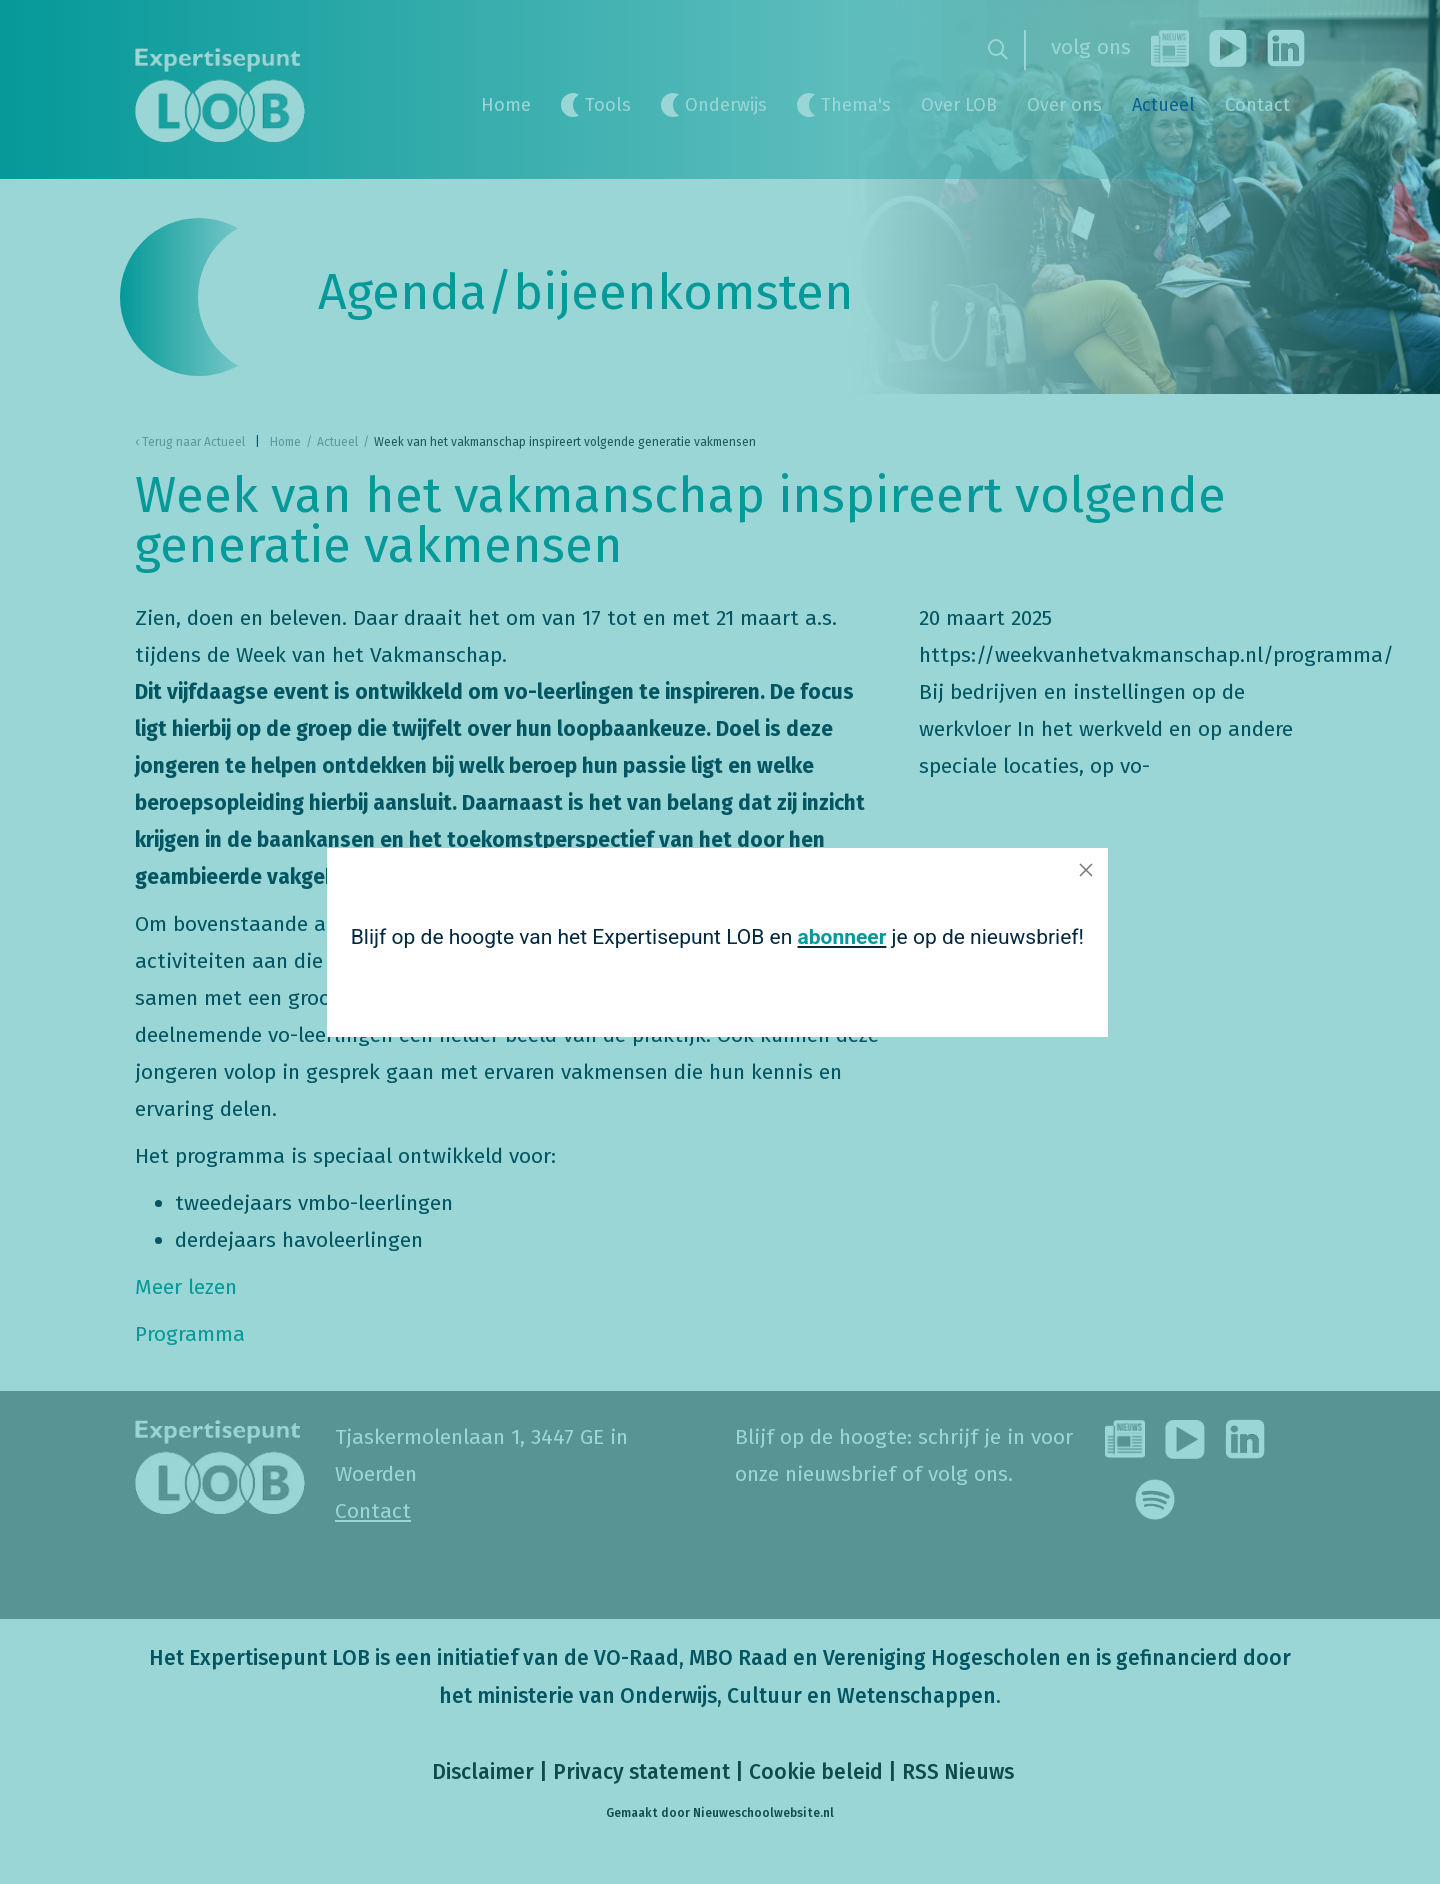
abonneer (831, 937)
